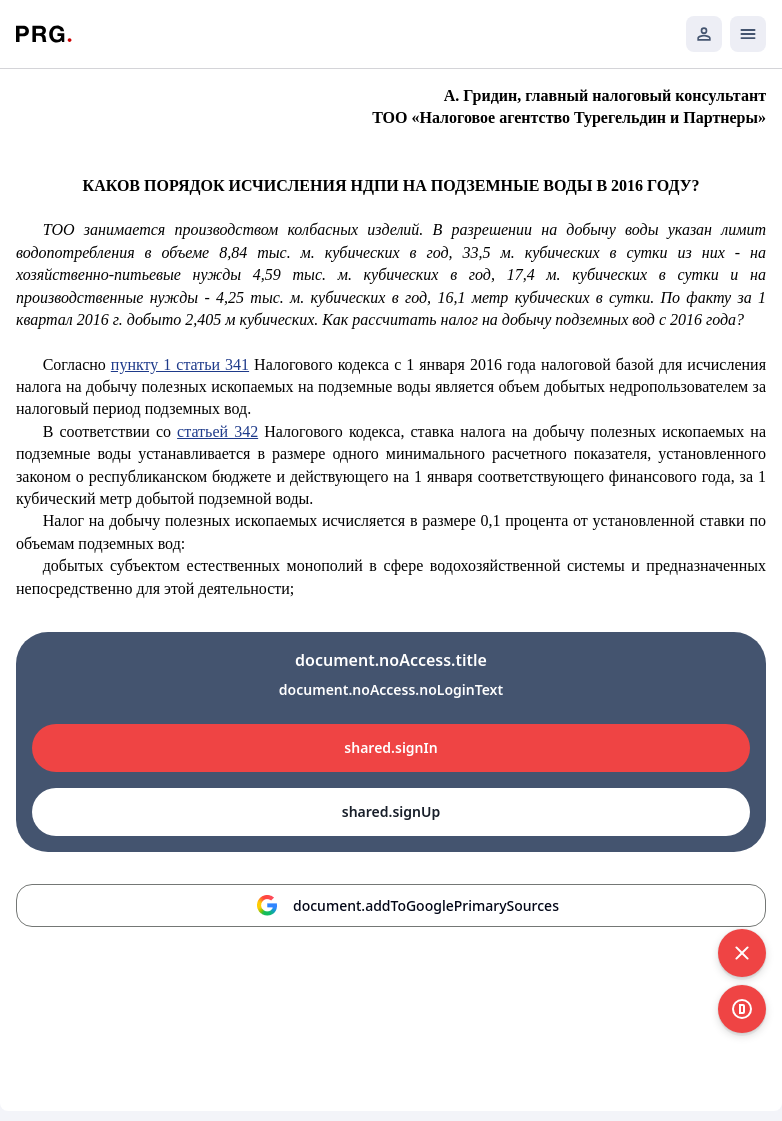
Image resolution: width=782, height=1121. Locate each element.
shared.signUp (391, 811)
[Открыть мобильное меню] (748, 34)
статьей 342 (217, 431)
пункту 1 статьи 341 (180, 364)
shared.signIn (390, 747)
